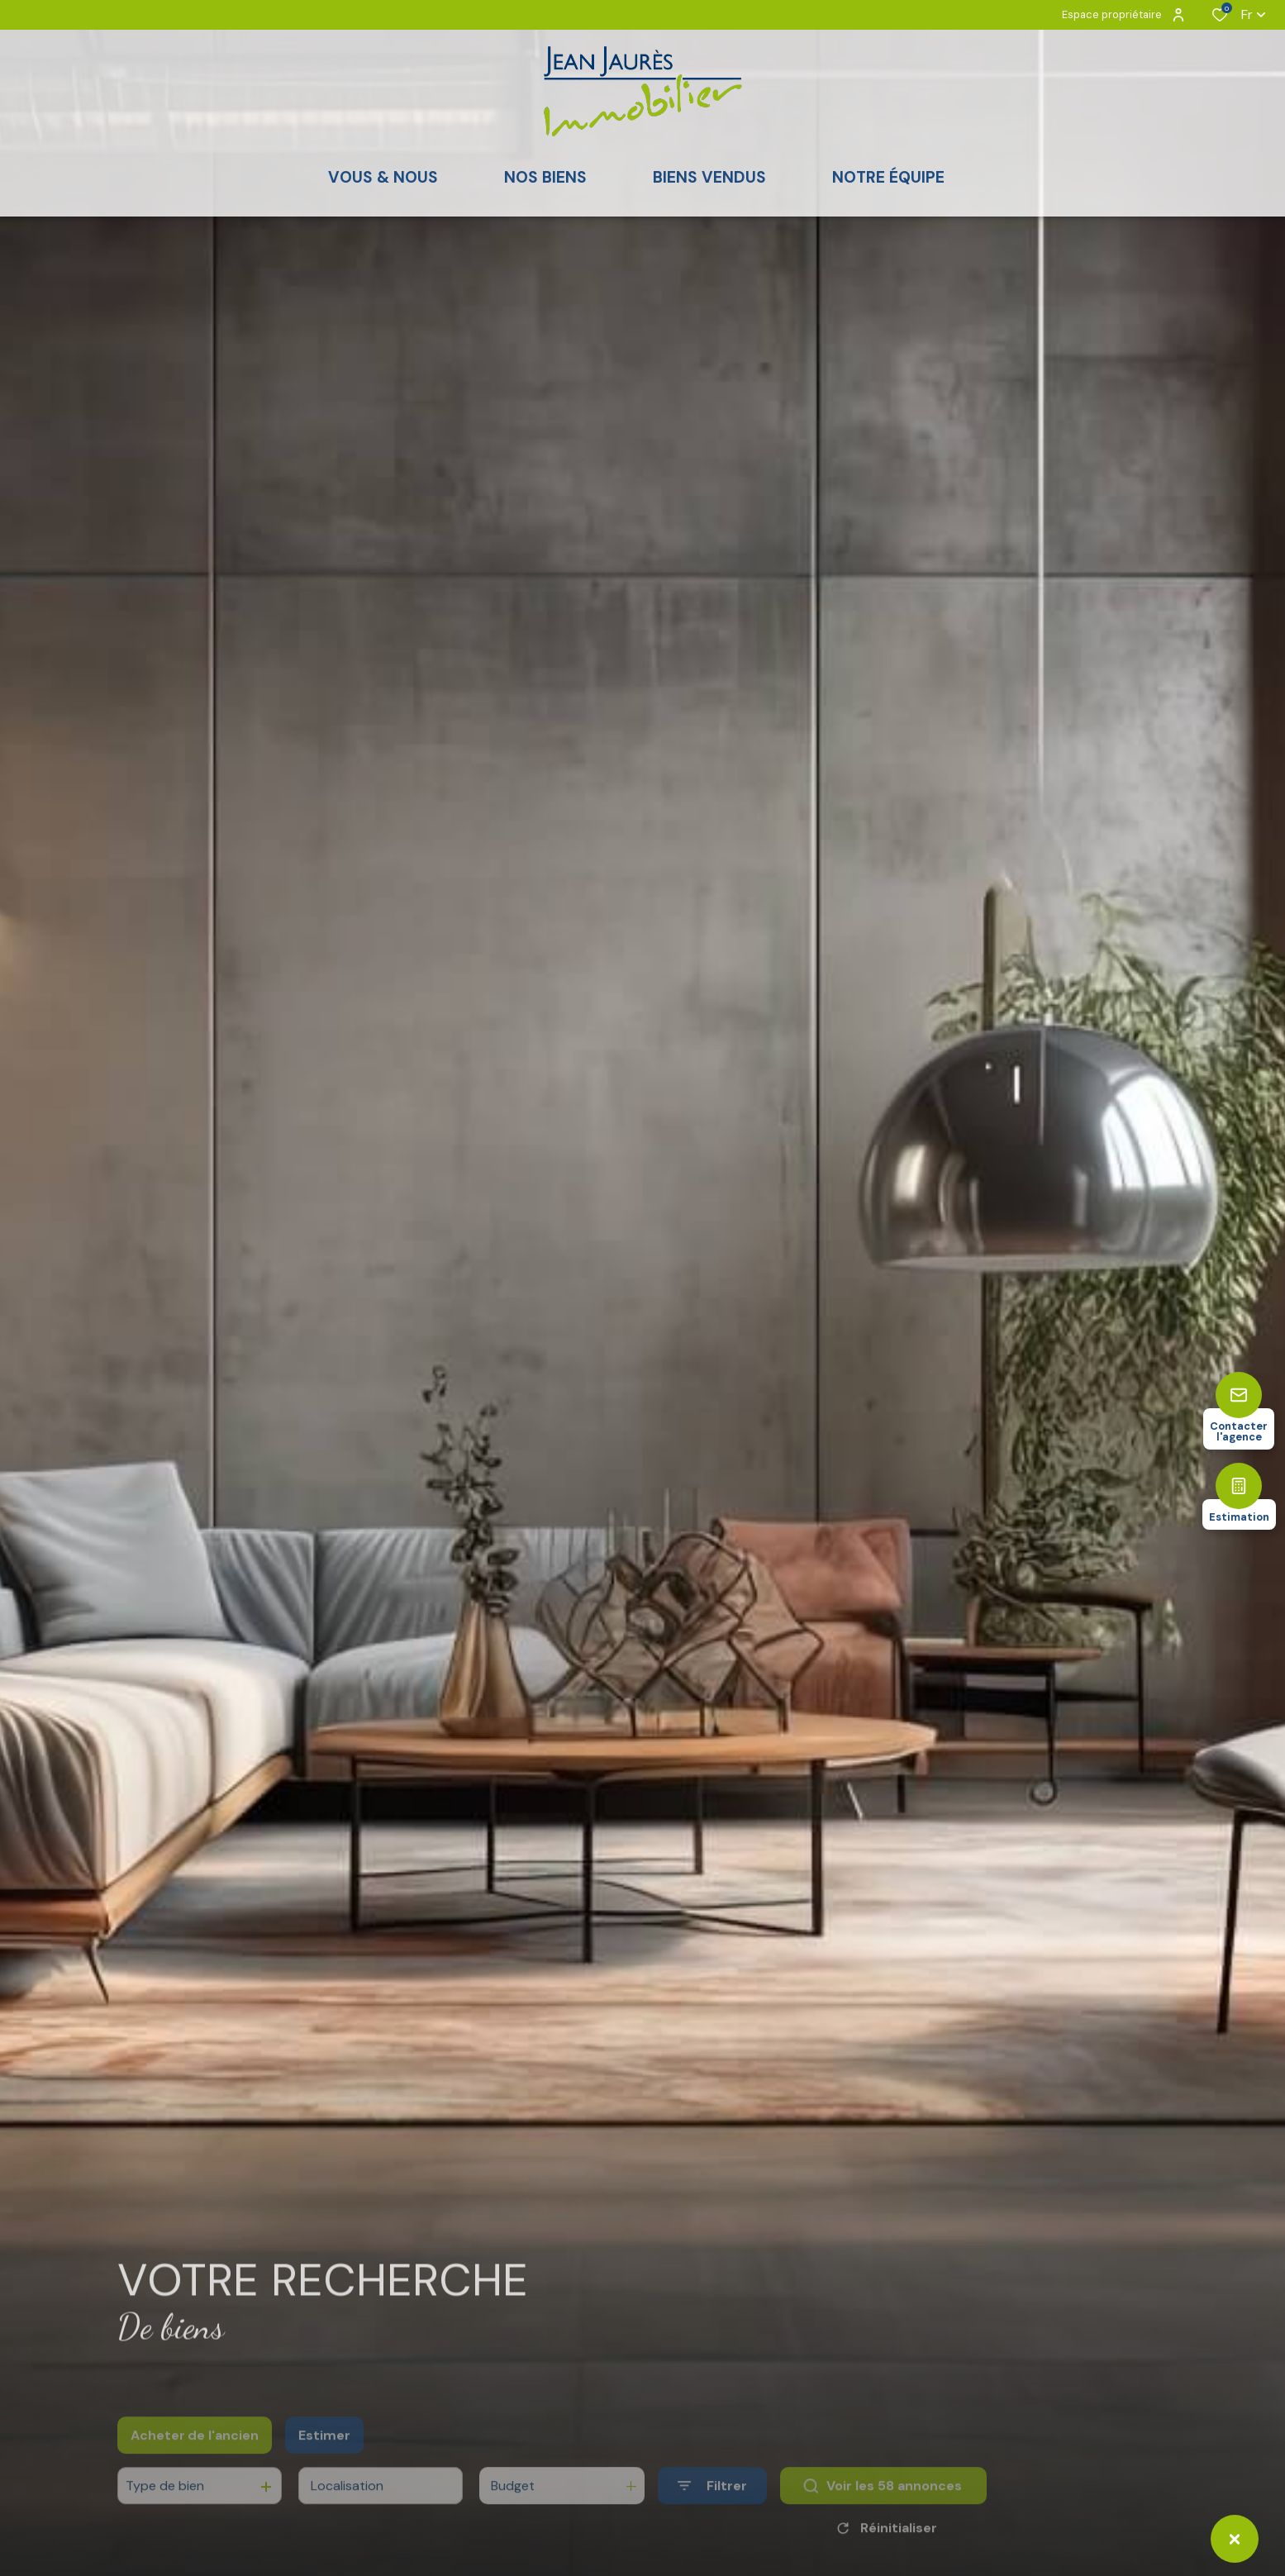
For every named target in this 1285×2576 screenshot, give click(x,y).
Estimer (324, 2460)
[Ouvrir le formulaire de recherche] (712, 2511)
